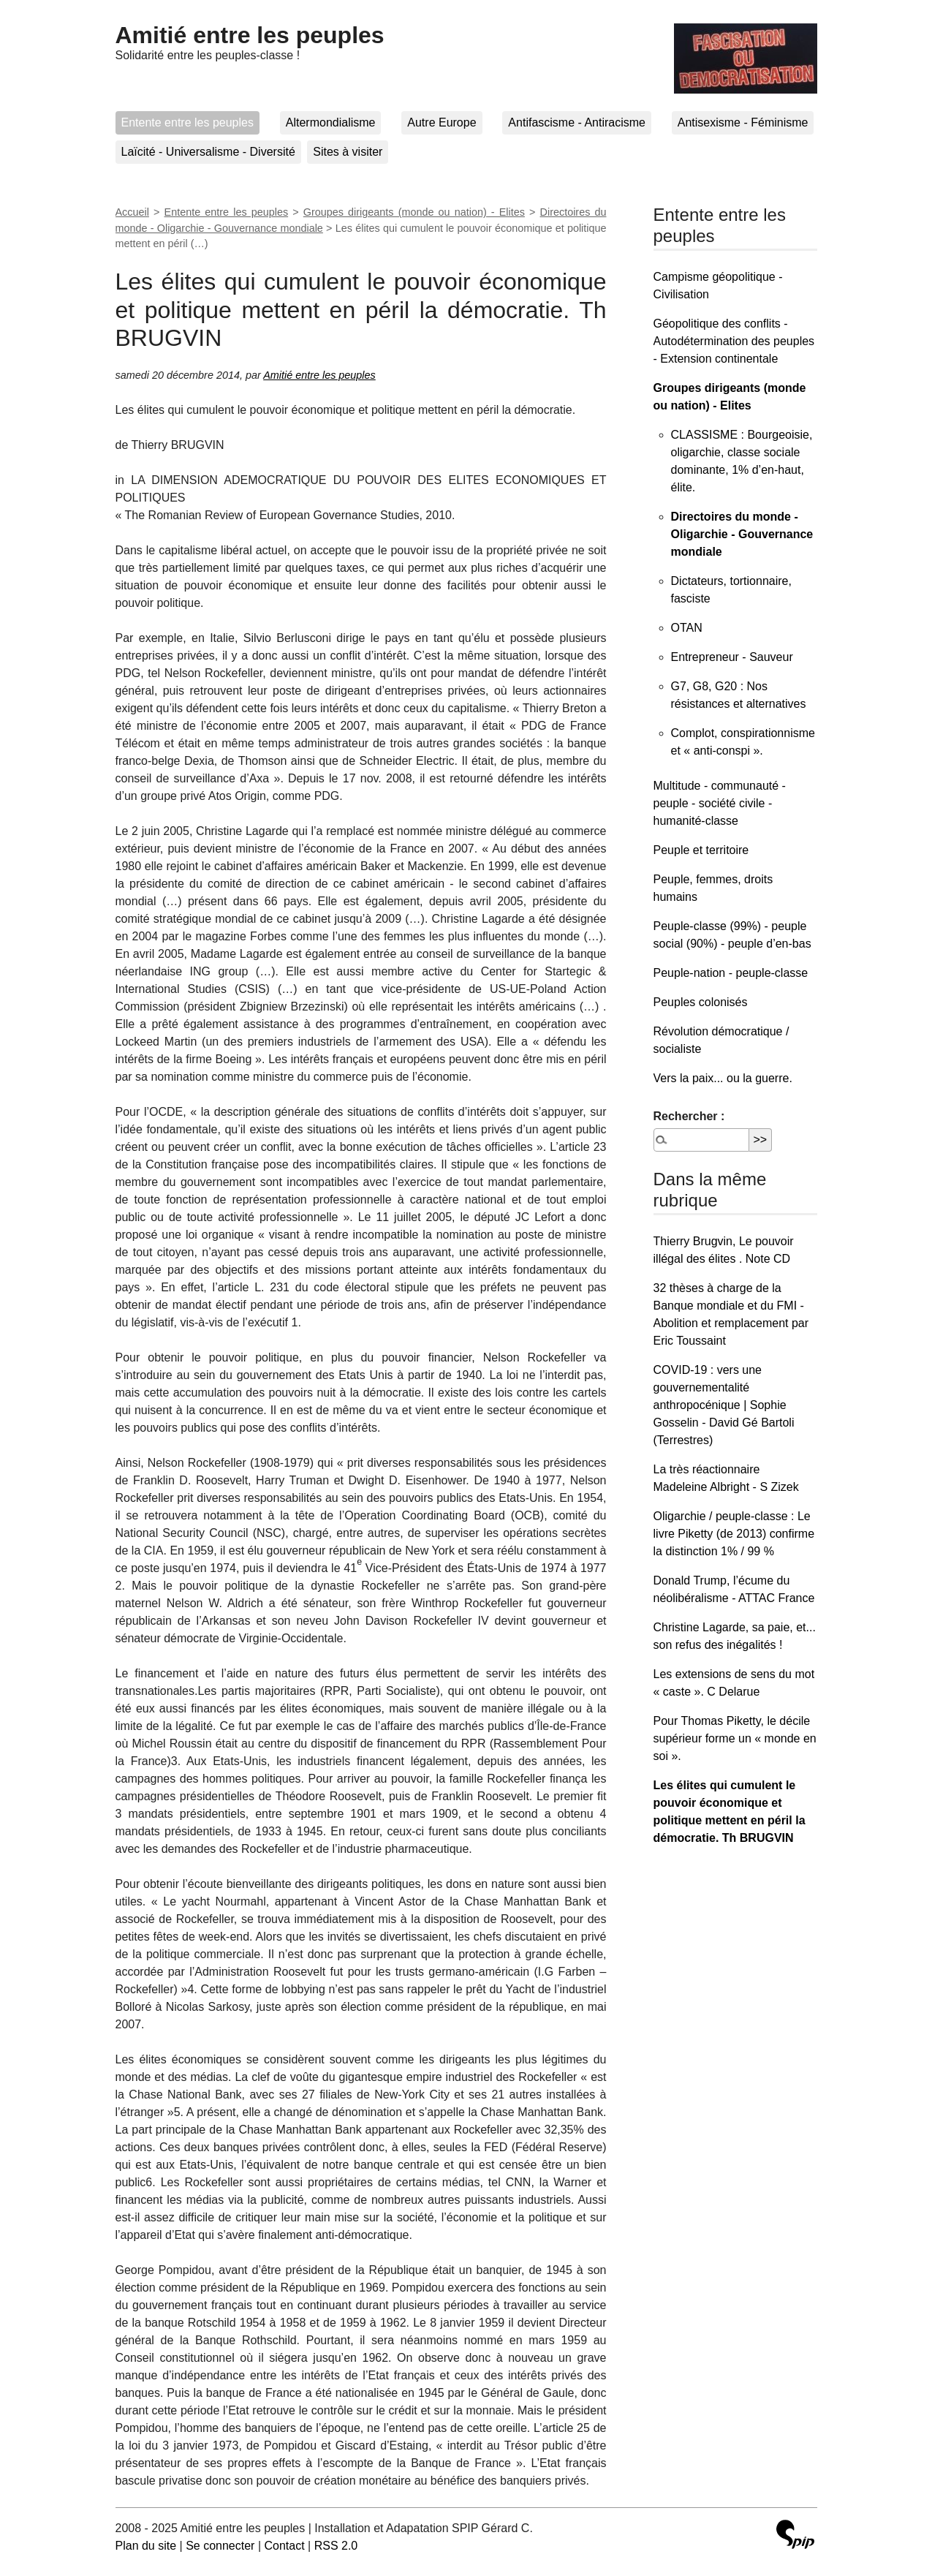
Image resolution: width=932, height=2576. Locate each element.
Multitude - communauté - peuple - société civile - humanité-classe (719, 803)
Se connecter (220, 2545)
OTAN (686, 628)
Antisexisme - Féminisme (743, 122)
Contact (284, 2545)
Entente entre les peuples (187, 122)
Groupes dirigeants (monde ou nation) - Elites (414, 212)
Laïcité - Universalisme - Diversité (208, 152)
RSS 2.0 (336, 2545)
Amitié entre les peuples (249, 35)
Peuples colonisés (700, 1002)
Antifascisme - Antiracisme (576, 122)
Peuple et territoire (701, 850)
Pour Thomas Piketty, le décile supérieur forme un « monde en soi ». (735, 1738)
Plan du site (146, 2545)
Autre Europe (441, 122)
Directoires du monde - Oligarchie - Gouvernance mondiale (742, 534)
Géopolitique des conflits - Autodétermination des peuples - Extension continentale (734, 341)
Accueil (132, 212)
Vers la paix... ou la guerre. (722, 1078)
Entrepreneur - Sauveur (732, 657)
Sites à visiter (347, 152)
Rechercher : (689, 1116)
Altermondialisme (331, 122)
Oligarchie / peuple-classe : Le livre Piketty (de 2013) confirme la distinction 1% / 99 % (734, 1533)
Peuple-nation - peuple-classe (730, 973)
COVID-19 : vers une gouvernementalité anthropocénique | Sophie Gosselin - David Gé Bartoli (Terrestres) (724, 1405)
